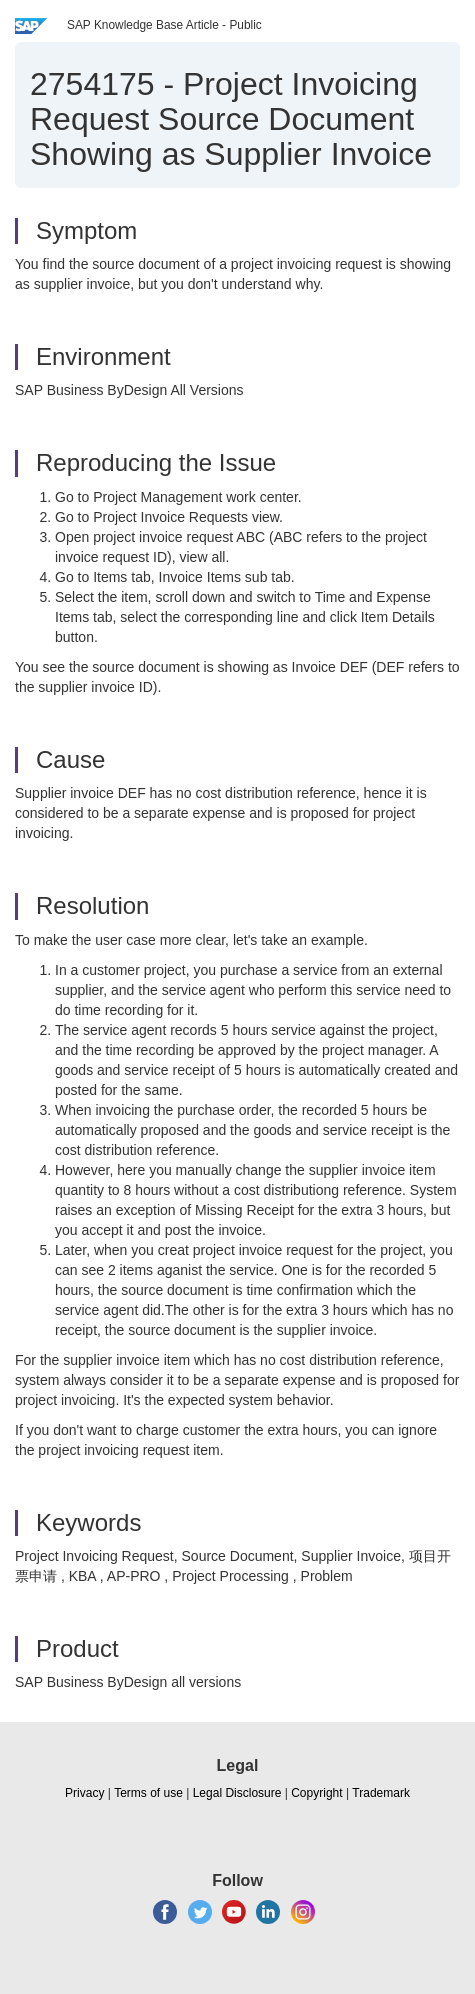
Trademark (381, 1793)
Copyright (316, 1793)
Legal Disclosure (237, 1793)
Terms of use (148, 1793)
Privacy (84, 1793)
